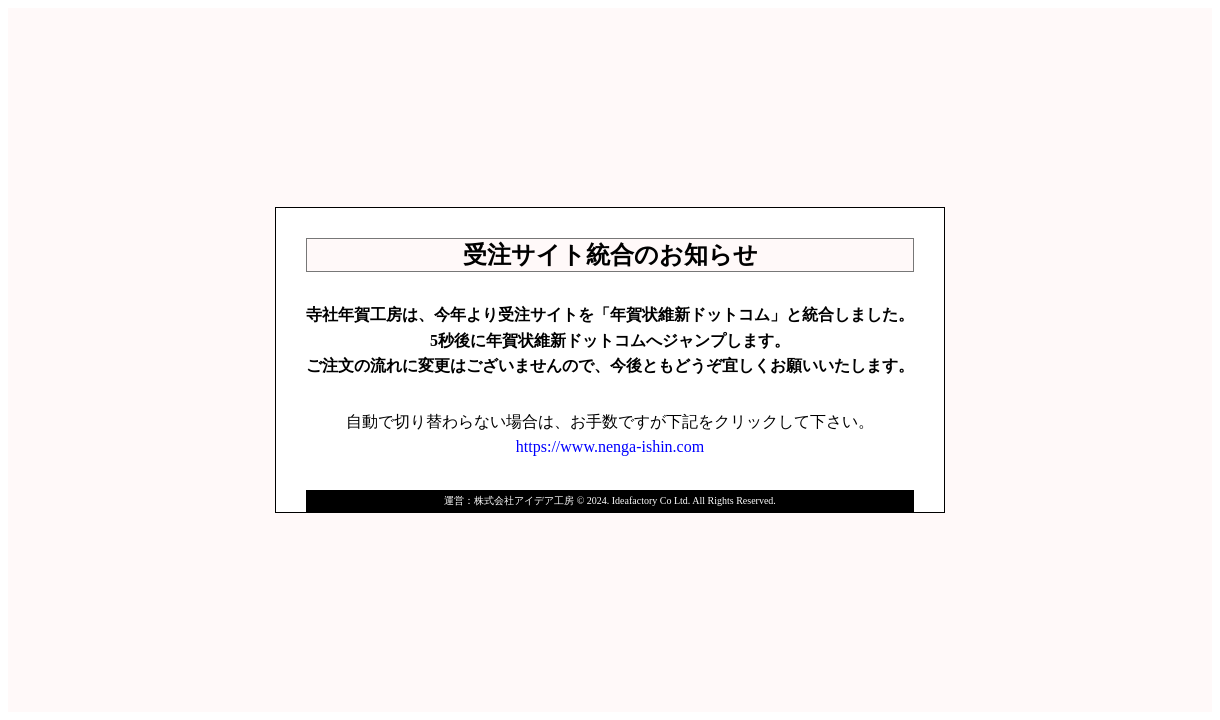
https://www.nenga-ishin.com (610, 446)
